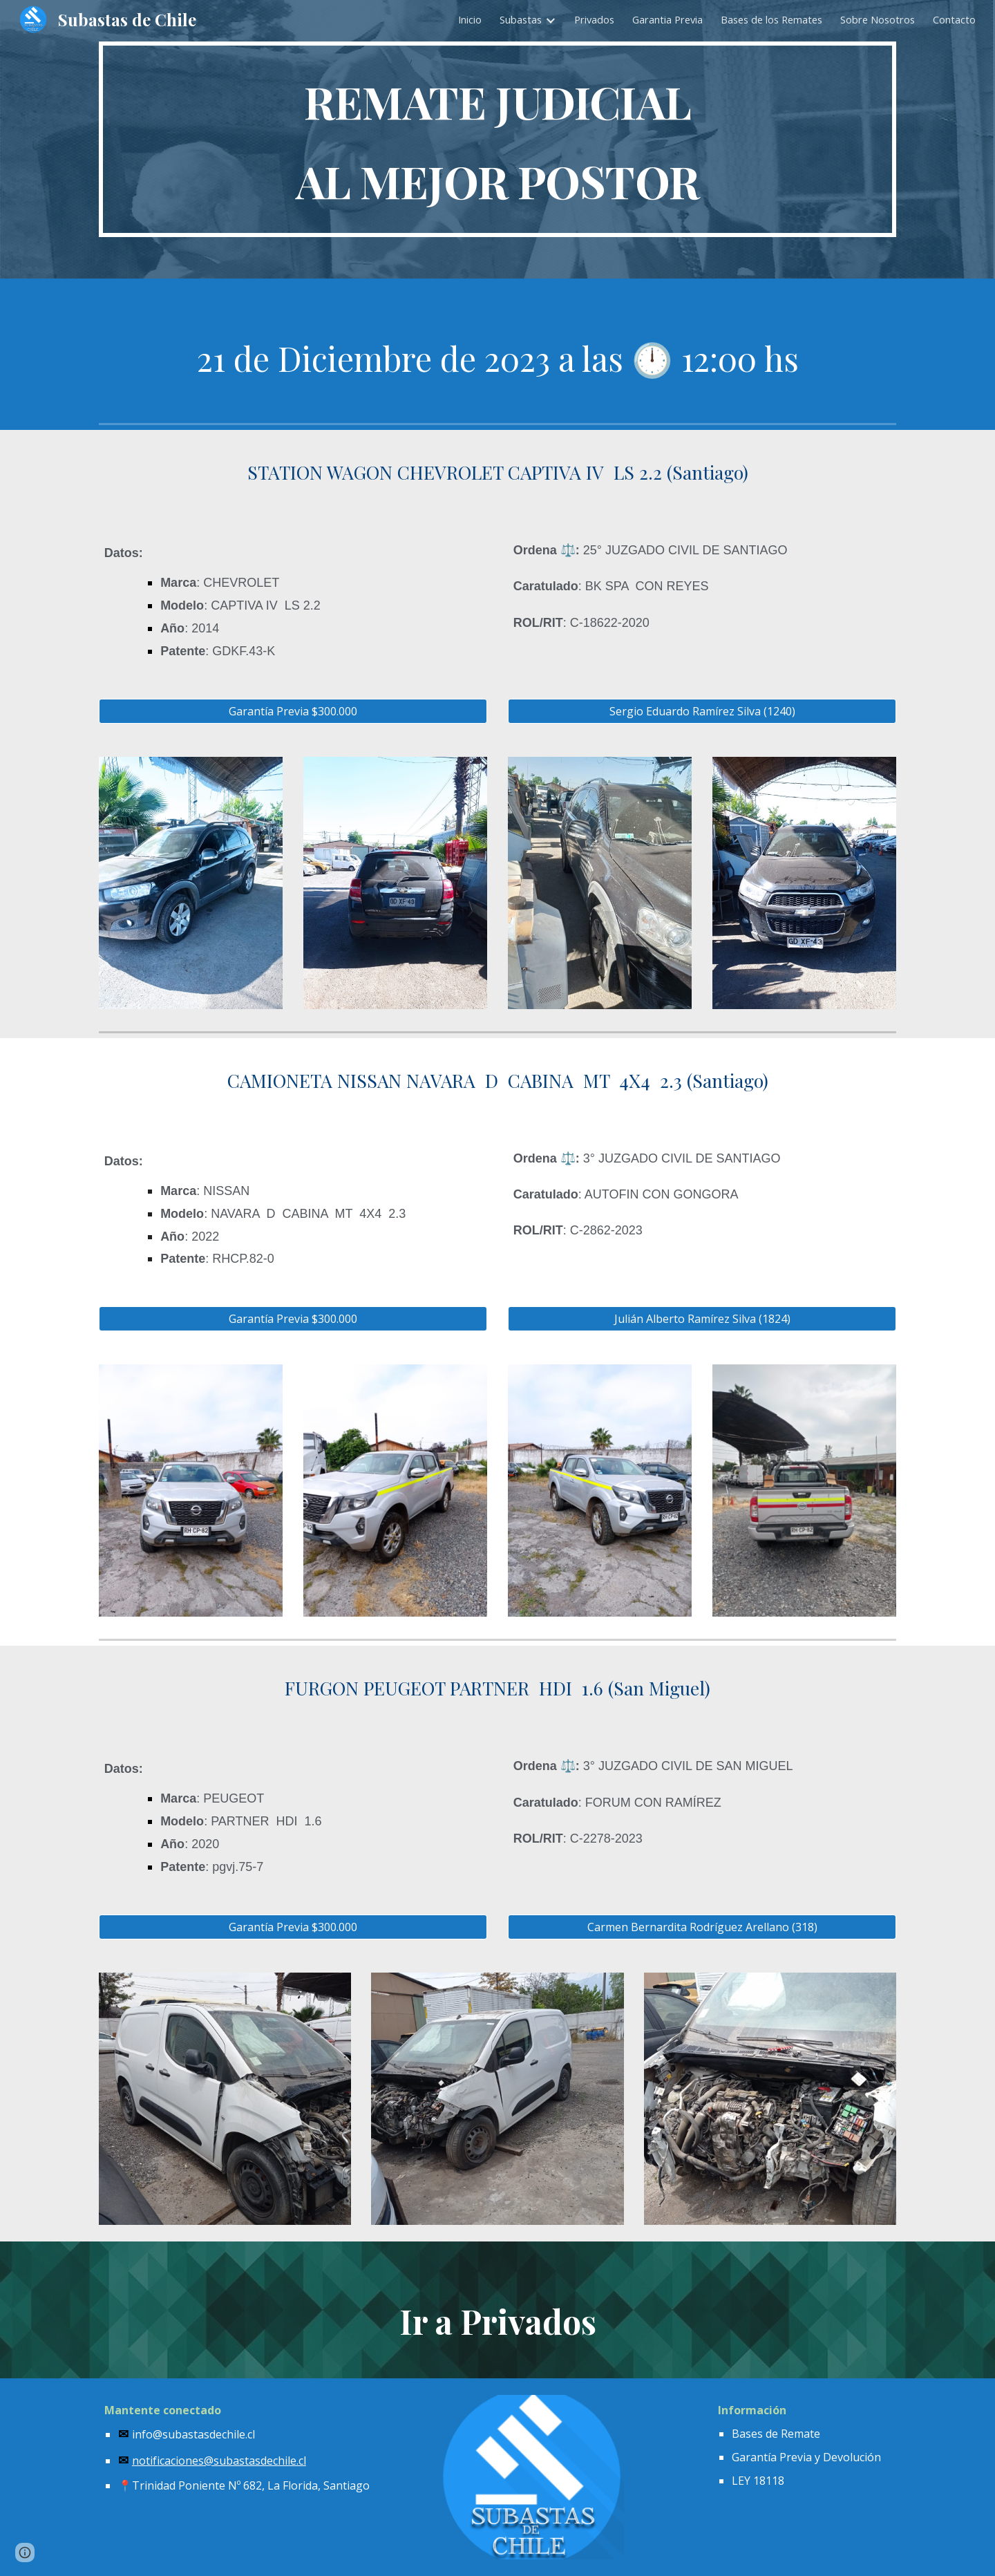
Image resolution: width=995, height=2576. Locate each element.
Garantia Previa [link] (667, 19)
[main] (497, 139)
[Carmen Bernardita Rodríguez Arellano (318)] (702, 1927)
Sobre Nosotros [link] (877, 19)
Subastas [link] (521, 19)
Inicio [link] (470, 19)
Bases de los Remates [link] (771, 19)
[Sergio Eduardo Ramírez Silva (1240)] (702, 711)
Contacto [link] (954, 19)
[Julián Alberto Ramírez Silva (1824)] (702, 1318)
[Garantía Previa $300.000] (293, 711)
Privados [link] (594, 19)
